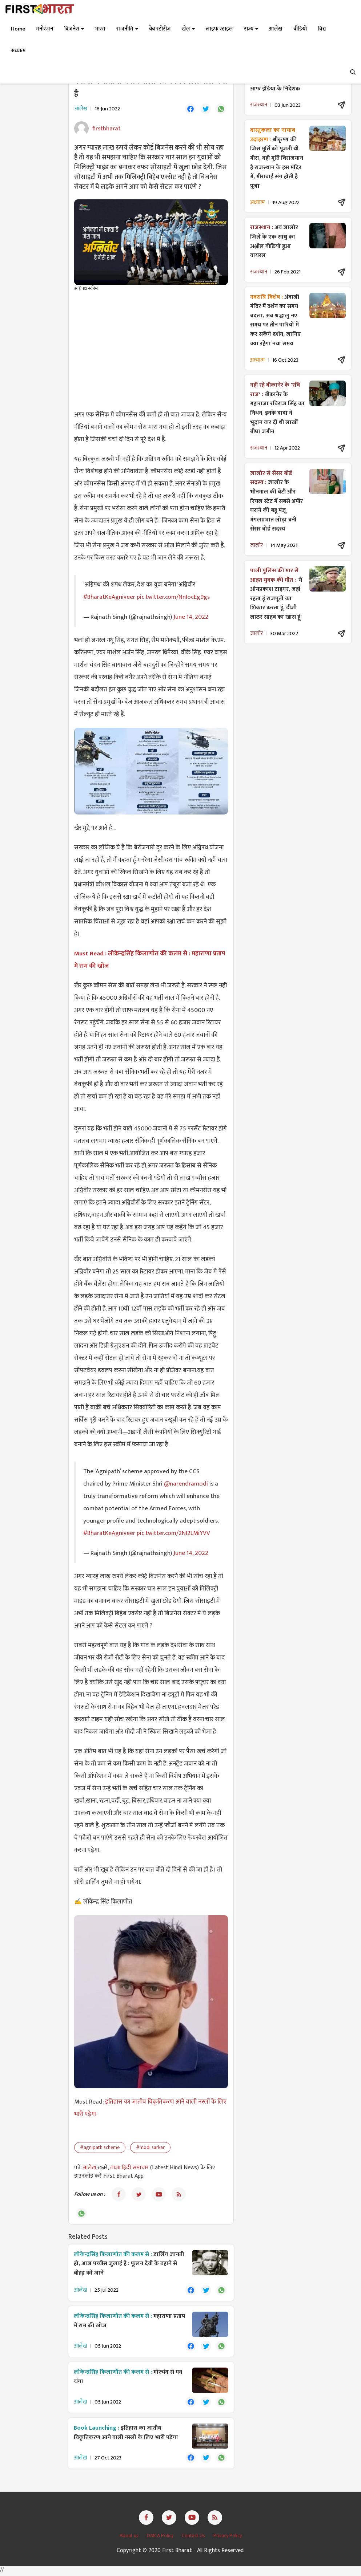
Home (18, 28)
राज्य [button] (251, 28)
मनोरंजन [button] (44, 28)
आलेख (89, 2168)
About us (130, 2538)
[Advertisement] (151, 351)
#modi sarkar (150, 2148)
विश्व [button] (322, 28)
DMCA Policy (161, 2538)
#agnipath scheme (100, 2148)
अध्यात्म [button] (18, 50)
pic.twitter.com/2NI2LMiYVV (173, 1533)
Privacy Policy (227, 2538)
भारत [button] (100, 28)
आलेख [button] (275, 28)
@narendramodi (186, 1484)
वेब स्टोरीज (160, 28)
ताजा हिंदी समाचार (129, 2168)
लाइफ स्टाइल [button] (219, 28)
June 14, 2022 (190, 617)
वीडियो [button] (300, 28)
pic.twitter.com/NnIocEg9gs (173, 597)
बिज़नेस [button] (74, 28)
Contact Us (194, 2538)
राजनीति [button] (127, 28)
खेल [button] (188, 28)
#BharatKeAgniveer (109, 597)
